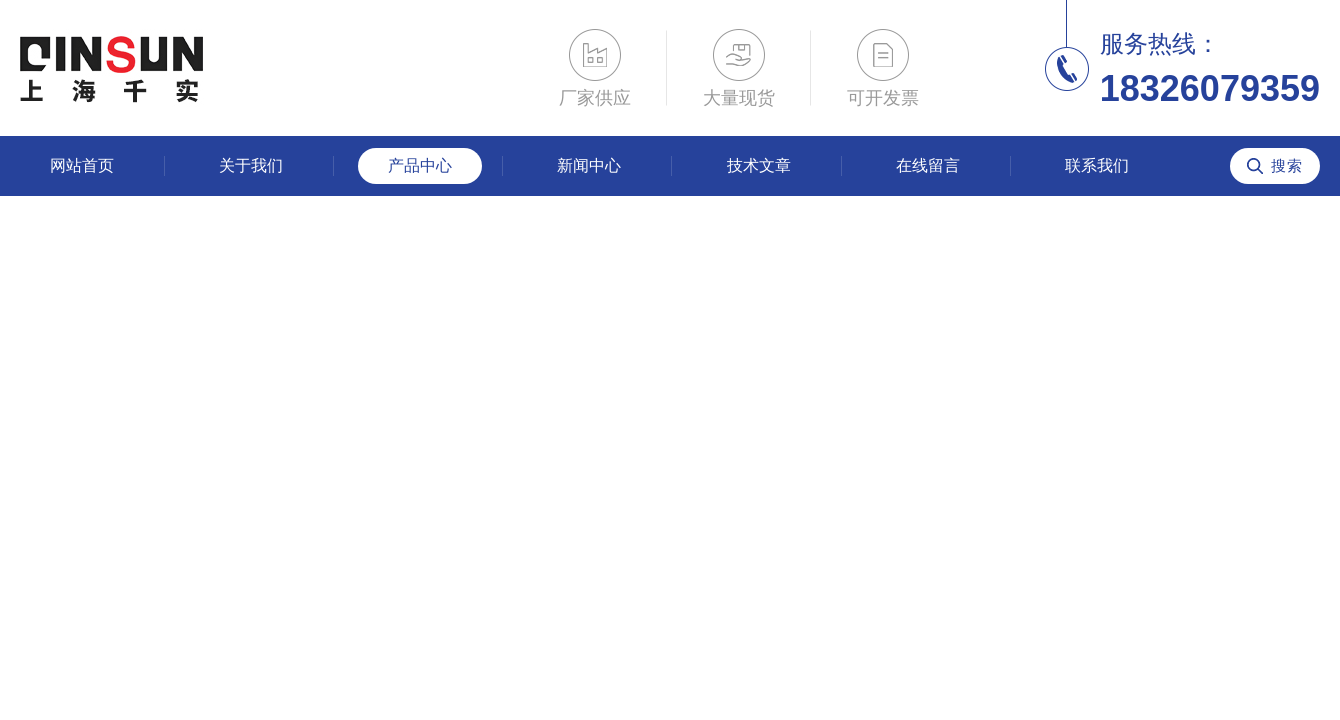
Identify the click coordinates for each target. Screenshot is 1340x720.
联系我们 (1097, 165)
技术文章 (759, 165)
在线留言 (928, 165)
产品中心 (420, 165)
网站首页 (82, 165)
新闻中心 (589, 165)
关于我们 (251, 165)
